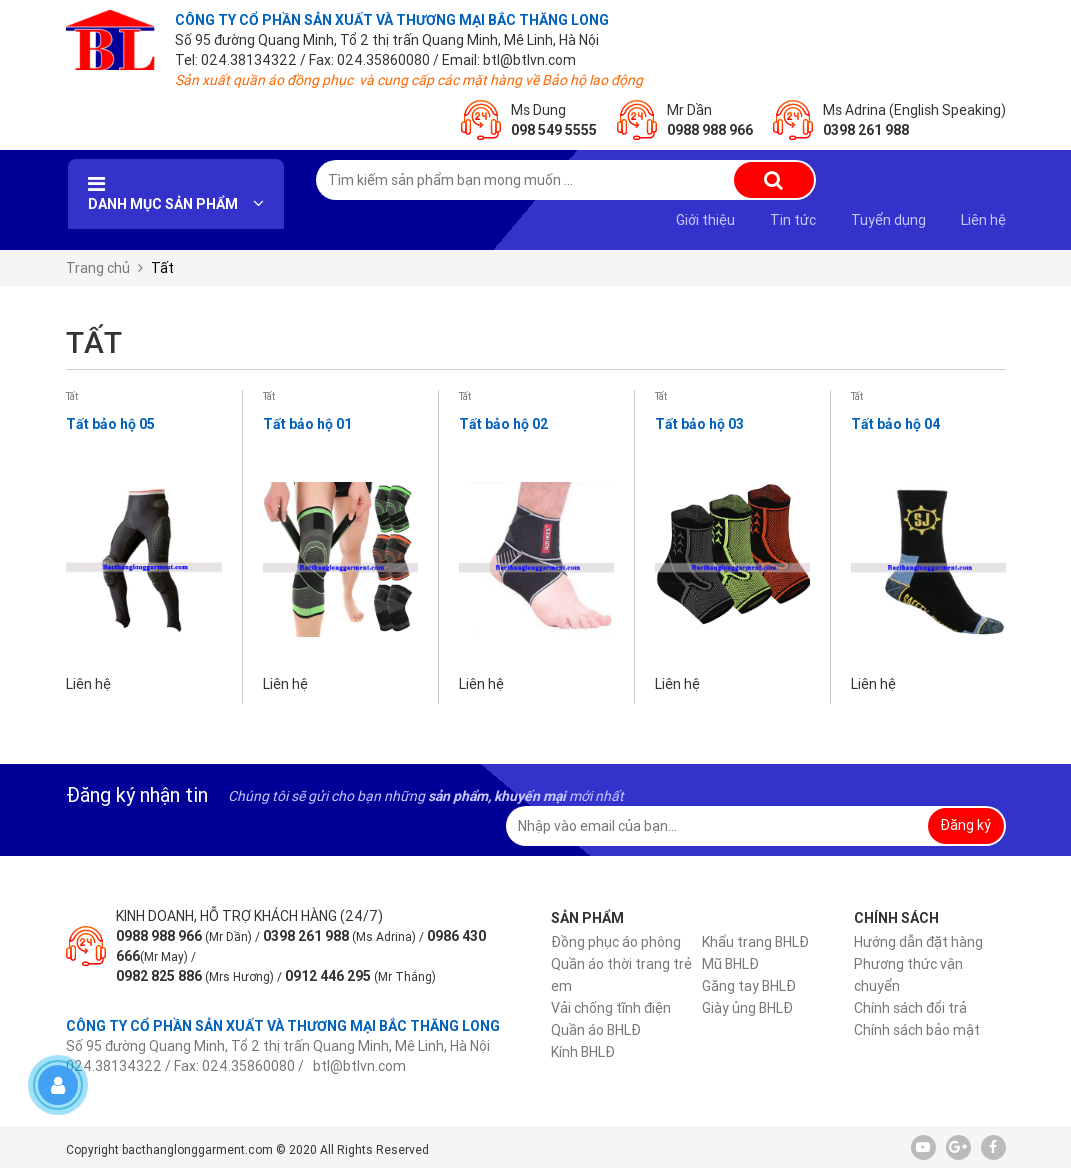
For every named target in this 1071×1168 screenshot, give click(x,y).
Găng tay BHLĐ (749, 986)
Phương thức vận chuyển (908, 975)
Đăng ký (965, 825)
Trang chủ (98, 268)
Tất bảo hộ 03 (699, 424)
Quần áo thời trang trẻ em (621, 975)
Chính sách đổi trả (910, 1008)
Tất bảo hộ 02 (503, 424)
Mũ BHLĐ (730, 964)
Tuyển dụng (888, 220)
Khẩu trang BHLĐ (755, 942)
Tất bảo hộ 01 (307, 424)
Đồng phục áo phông (616, 942)
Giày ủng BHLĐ (747, 1008)
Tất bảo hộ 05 (110, 424)
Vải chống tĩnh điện (611, 1008)
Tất (72, 396)
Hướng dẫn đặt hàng (918, 942)
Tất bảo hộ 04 (895, 424)
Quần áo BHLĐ (596, 1030)
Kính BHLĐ (583, 1052)
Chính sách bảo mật (917, 1030)
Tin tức (793, 220)
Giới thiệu (705, 220)
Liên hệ (983, 220)
